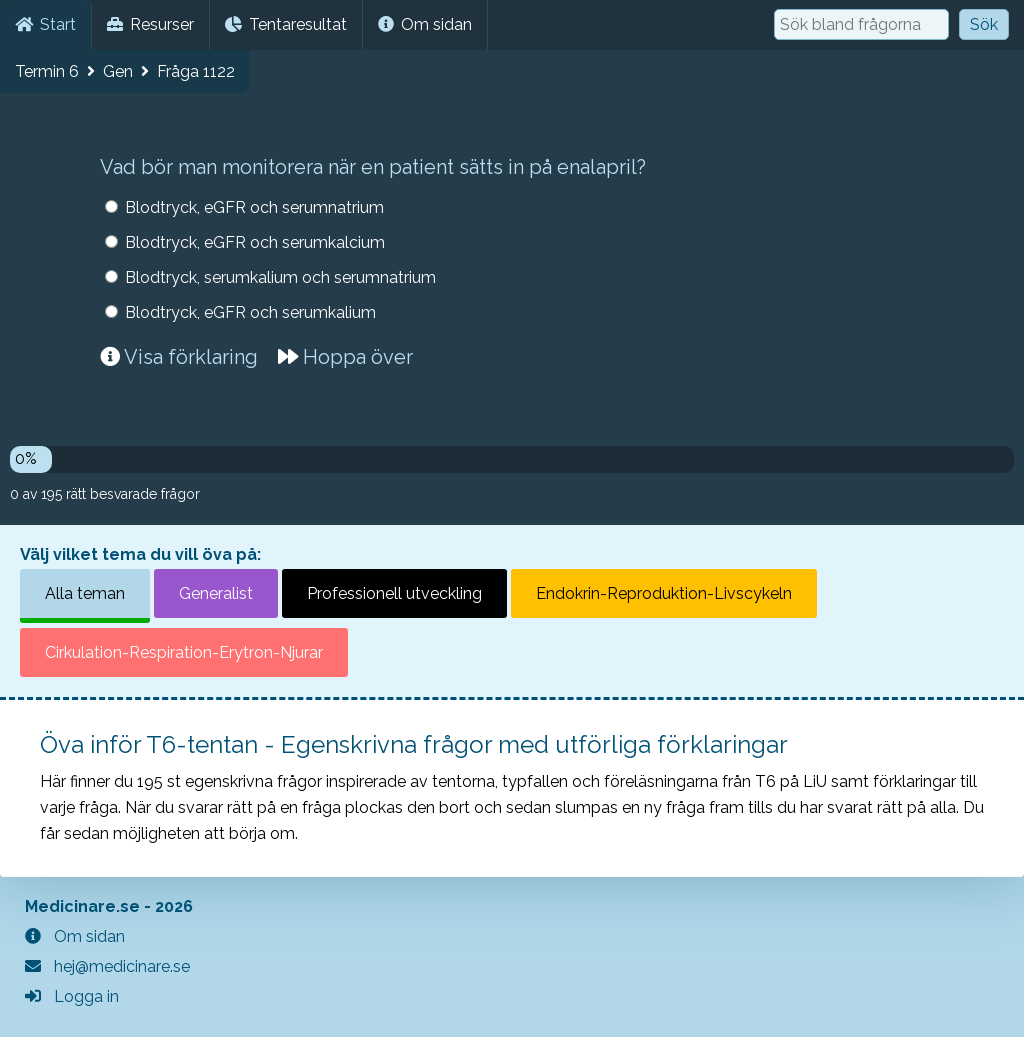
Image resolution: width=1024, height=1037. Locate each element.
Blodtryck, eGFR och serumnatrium (254, 207)
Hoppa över (345, 357)
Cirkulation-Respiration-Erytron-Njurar (184, 652)
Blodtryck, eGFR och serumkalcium (255, 242)
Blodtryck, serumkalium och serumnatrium (280, 277)
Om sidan (425, 24)
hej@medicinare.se (107, 966)
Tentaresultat (286, 24)
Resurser (150, 24)
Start (45, 24)
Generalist (216, 593)
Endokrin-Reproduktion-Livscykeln (664, 593)
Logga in (72, 996)
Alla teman (85, 593)
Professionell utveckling (394, 593)
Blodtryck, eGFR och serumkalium (250, 312)
